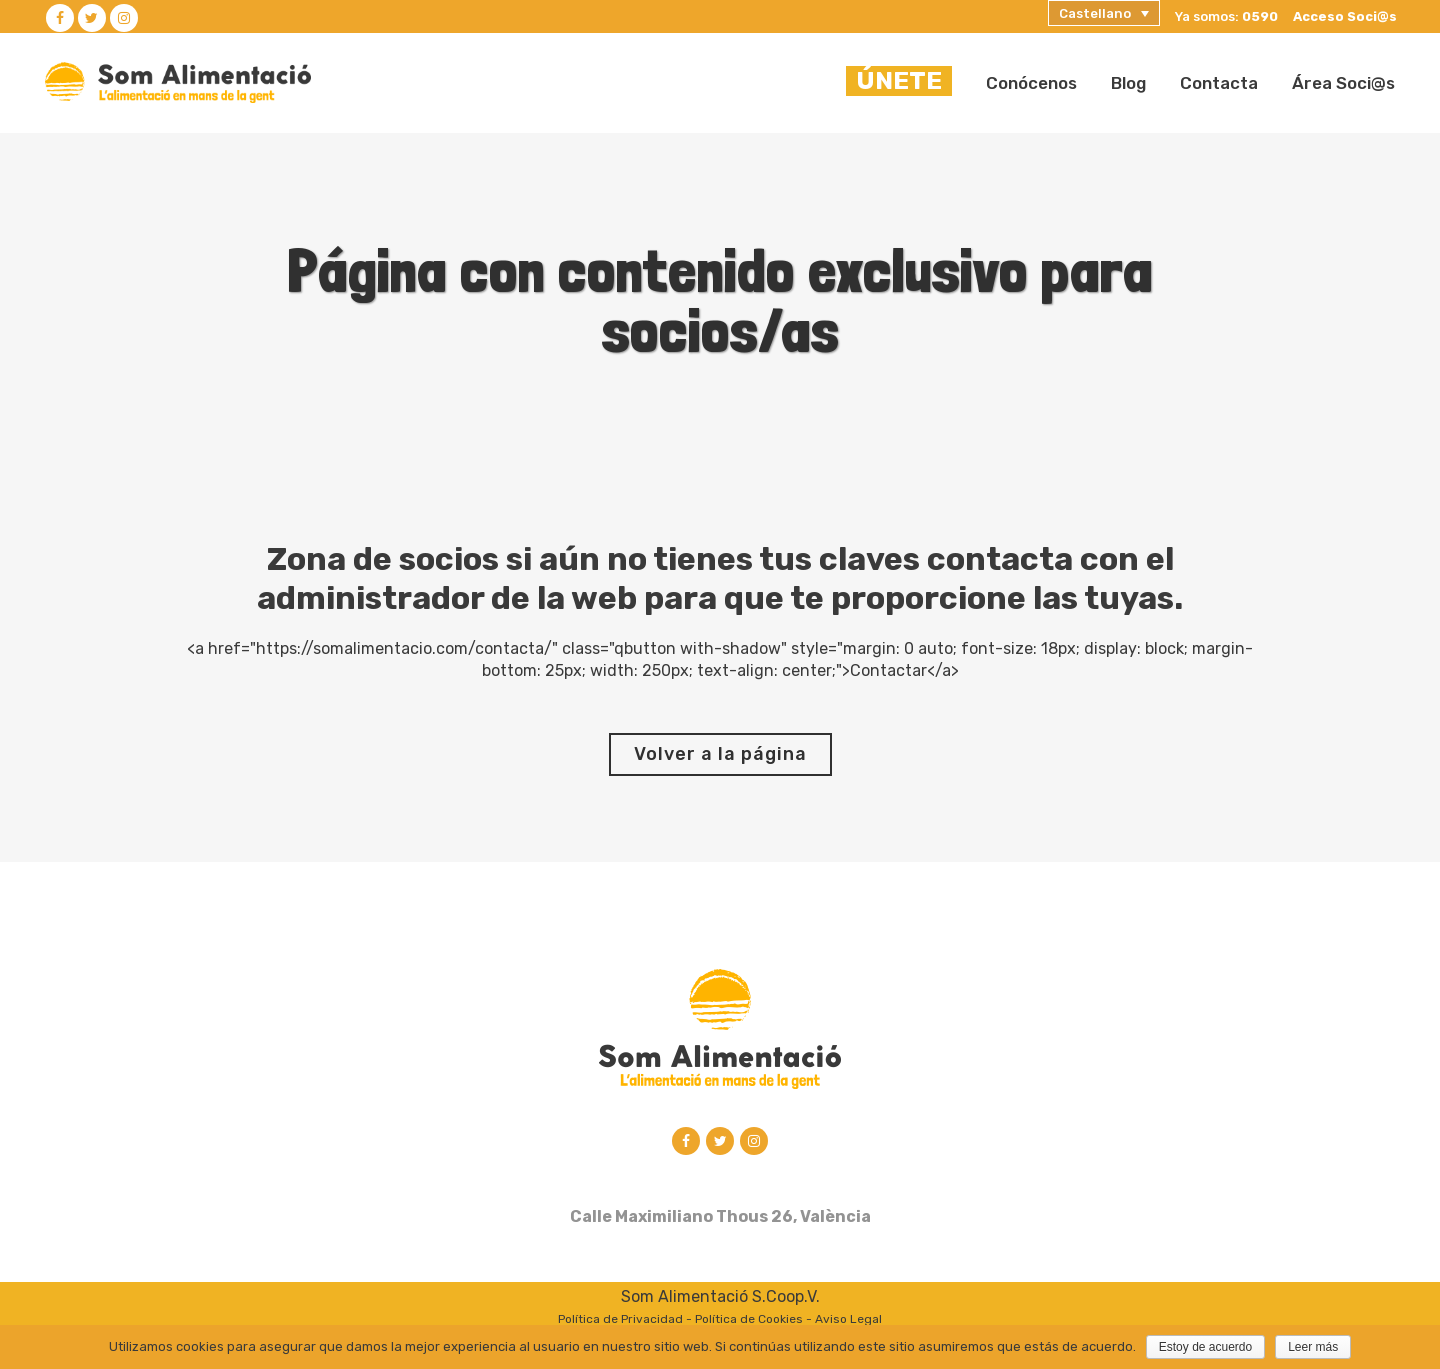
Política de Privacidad (620, 1321)
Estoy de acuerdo (1205, 1347)
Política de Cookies (749, 1321)
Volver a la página (720, 754)
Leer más (1313, 1347)
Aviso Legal (848, 1321)
